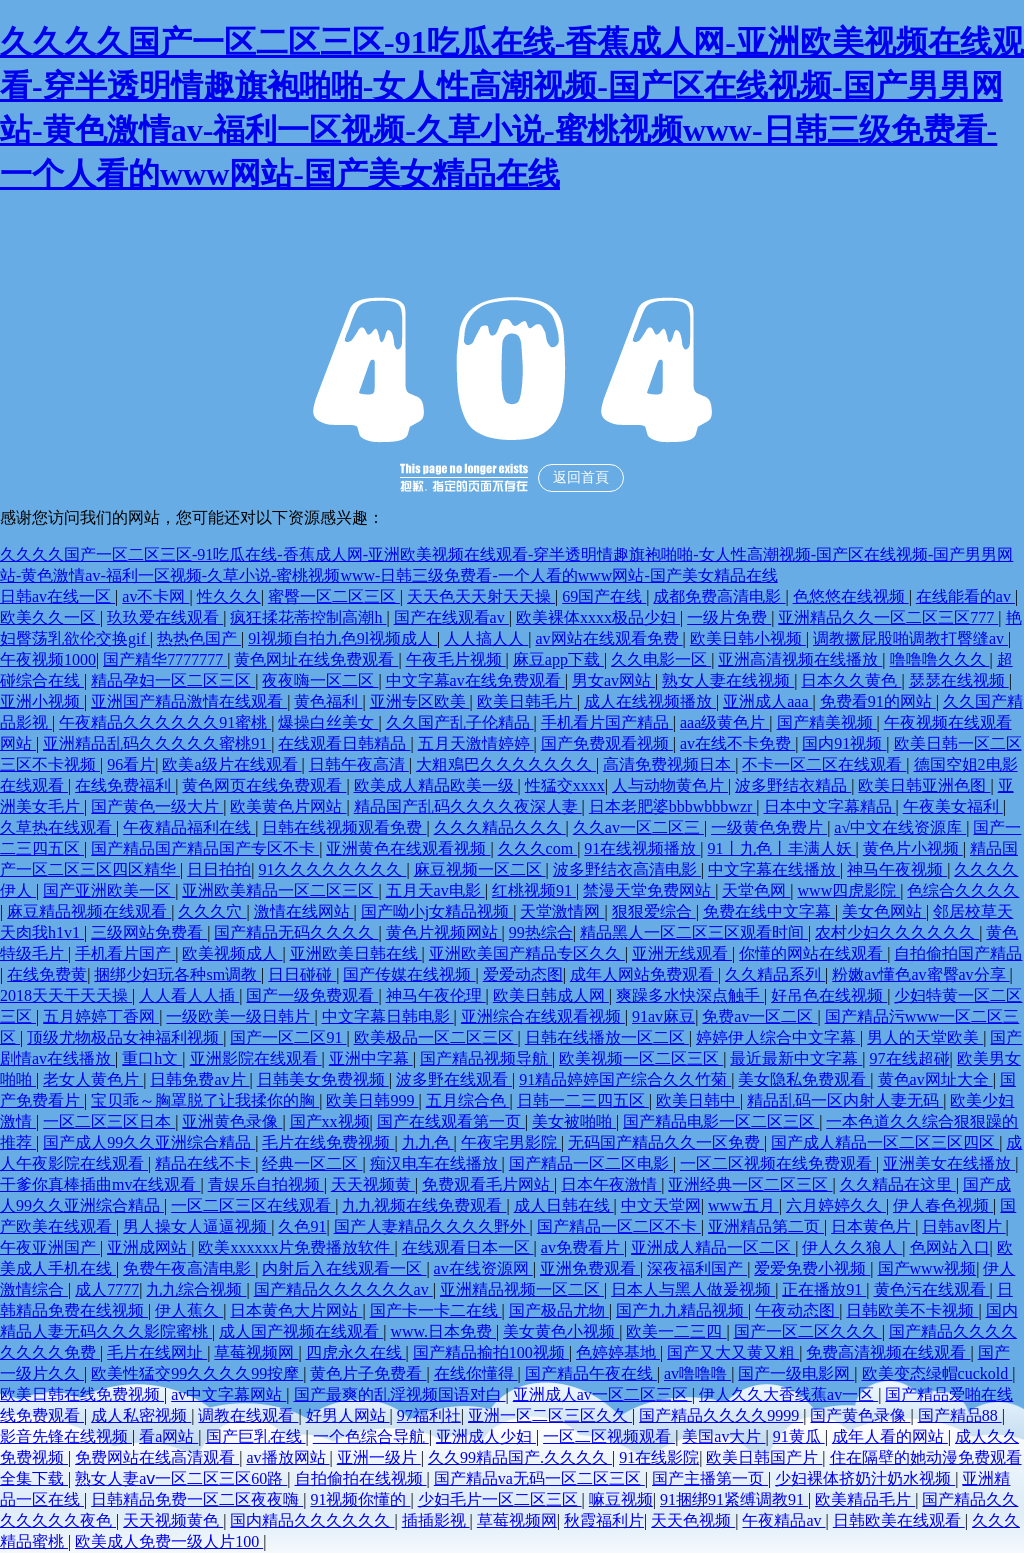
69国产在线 (604, 596)
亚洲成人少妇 (486, 1436)
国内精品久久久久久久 (312, 1520)
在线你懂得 (476, 1373)
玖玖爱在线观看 (165, 617)
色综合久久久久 (963, 890)
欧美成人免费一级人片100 (169, 1541)
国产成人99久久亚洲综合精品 (149, 1142)
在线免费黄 (47, 974)
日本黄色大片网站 (296, 1310)
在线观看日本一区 (468, 1247)
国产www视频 (927, 1268)
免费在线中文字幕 (769, 911)
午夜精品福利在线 (189, 827)
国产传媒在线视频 (409, 974)
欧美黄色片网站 (288, 806)
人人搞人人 (486, 638)
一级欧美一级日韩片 (240, 1016)
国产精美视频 (827, 722)
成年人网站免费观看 (644, 974)
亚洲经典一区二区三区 (750, 1184)
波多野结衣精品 (793, 785)
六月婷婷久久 (836, 1205)
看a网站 (168, 1436)
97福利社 (429, 1415)
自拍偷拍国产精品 (958, 953)
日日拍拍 (219, 869)
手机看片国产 (125, 953)
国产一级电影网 (796, 1373)
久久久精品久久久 (500, 827)
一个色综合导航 (371, 1436)
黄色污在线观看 (932, 1289)
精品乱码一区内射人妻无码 (845, 1100)
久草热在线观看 (58, 827)
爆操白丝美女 (328, 722)
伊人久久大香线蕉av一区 (788, 1394)
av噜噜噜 (697, 1373)
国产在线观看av (451, 617)
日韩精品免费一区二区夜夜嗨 (197, 1499)
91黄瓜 (799, 1436)
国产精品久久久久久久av (343, 1289)
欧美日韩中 (698, 1100)
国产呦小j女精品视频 (437, 911)
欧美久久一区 (50, 617)
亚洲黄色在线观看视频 (408, 848)
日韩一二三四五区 (583, 1100)
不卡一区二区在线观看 (824, 764)
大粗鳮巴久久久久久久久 (506, 764)
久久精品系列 (775, 974)
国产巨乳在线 (256, 1436)
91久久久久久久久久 (332, 869)
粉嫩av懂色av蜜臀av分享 (920, 974)
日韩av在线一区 (57, 596)
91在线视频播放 (642, 848)
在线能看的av (965, 596)
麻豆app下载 (558, 659)
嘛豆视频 (621, 1499)
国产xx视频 (330, 1121)
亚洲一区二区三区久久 (550, 1415)
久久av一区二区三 (638, 827)
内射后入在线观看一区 (344, 1268)
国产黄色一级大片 (157, 806)
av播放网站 (287, 1457)
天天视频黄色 (173, 1520)
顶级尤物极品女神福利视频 (125, 1037)
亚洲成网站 (149, 1247)
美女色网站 (884, 911)
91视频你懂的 (360, 1499)
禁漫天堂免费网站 (649, 890)
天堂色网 (756, 890)
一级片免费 (729, 617)
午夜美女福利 (953, 806)
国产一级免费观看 (312, 995)
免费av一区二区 (759, 1016)
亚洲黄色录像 (232, 1121)
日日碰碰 (302, 974)
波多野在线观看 (454, 1079)
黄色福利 (328, 701)
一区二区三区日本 (109, 1121)
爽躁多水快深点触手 (690, 995)
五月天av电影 (435, 890)
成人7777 (107, 1289)
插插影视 (436, 1520)
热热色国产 (199, 638)
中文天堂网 (661, 1205)
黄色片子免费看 (368, 1373)
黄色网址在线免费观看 (316, 659)
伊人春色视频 (943, 1205)
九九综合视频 (196, 1289)
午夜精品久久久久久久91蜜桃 (165, 722)
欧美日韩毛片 (527, 701)
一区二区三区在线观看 (253, 1205)
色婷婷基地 (618, 1352)
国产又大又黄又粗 (733, 1352)
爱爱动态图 (523, 974)
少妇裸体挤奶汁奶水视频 (865, 1478)
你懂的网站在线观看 (813, 953)
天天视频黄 (373, 1184)
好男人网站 (348, 1415)
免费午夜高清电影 (189, 1268)
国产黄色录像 (860, 1415)
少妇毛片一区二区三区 (500, 1499)
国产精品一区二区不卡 (619, 1226)
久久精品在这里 (898, 1184)
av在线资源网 (483, 1268)
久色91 (302, 1226)
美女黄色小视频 (561, 1331)
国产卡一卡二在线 (436, 1310)
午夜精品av (783, 1520)
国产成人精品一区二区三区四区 (885, 1142)
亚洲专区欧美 (420, 701)
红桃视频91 (534, 890)
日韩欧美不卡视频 (912, 1310)
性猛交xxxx (565, 785)
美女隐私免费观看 (804, 1079)
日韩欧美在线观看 (899, 1520)
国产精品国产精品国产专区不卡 (205, 848)
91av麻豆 (663, 1016)
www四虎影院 (849, 890)
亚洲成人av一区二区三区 (602, 1394)
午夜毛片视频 (456, 659)
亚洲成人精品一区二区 (713, 1247)
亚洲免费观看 (590, 1268)
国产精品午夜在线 (591, 1373)
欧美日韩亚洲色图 (924, 785)
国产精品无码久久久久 (296, 932)
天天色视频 (693, 1520)
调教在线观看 (248, 1415)
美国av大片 (723, 1436)
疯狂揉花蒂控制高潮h (308, 617)
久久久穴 (212, 911)
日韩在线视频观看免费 (344, 827)
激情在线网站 (304, 911)
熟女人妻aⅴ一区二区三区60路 (181, 1478)
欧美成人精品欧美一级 (436, 785)
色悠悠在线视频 (851, 596)
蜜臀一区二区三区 (334, 596)
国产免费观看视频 (607, 743)
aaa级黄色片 (724, 722)
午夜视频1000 (48, 659)
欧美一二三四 (676, 1331)
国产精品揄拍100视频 (491, 1352)
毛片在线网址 (157, 1352)
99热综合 (541, 932)
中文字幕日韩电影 (388, 1016)
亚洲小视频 (42, 701)
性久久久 (229, 596)
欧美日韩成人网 (551, 995)
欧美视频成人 (232, 953)
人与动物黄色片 (670, 785)
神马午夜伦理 (436, 995)
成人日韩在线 (564, 1205)
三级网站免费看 (149, 932)
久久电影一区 (661, 659)
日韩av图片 (963, 1226)
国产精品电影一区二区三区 (721, 1121)
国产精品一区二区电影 (591, 1163)
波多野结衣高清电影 (627, 869)
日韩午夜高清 (359, 764)
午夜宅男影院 (511, 1142)
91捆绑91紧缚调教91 (734, 1499)
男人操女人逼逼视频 (197, 1226)
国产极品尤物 (559, 1310)
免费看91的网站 (878, 701)
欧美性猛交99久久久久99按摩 (197, 1373)
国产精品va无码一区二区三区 (539, 1478)
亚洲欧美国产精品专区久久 (527, 953)
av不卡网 (155, 596)
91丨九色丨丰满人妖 (782, 848)
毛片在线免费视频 (328, 1142)
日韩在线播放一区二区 (607, 1037)
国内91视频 (844, 743)
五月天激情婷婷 (476, 743)
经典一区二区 (312, 1163)
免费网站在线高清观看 (157, 1457)
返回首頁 (581, 477)
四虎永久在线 (356, 1352)
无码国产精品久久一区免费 (666, 1142)
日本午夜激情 (611, 1184)
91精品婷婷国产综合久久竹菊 (625, 1079)
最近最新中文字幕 (796, 1058)
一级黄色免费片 (769, 827)
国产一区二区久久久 (808, 1331)
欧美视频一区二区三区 (641, 1058)
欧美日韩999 (372, 1100)
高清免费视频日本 (669, 764)
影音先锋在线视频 (66, 1436)
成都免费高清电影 (719, 596)
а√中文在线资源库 (900, 827)
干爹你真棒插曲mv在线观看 (100, 1184)
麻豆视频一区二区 (480, 869)
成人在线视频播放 (650, 701)
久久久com (538, 848)
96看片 (131, 764)
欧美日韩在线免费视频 (82, 1394)
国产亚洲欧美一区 (109, 890)
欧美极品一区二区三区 (436, 1037)
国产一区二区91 (288, 1037)
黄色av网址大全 (935, 1079)
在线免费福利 (125, 785)
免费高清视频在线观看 (888, 1352)
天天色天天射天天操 (481, 596)
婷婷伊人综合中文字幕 (778, 1037)
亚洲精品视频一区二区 (522, 1289)
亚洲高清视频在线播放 (800, 659)
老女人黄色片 (93, 1079)
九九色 (428, 1142)
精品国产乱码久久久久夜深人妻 (468, 806)
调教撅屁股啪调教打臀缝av (910, 638)
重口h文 (152, 1058)
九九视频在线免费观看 (424, 1205)
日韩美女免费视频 (323, 1079)
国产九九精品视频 (682, 1310)
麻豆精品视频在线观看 (89, 911)
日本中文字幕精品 (830, 806)
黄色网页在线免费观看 (264, 785)
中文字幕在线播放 (774, 869)
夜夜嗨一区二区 (320, 680)
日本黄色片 (873, 1226)
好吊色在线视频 (829, 995)
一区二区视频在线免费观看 (778, 1163)
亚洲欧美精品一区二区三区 (280, 890)
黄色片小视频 (913, 848)
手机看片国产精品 (607, 722)
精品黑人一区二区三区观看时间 (694, 932)
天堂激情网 (562, 911)
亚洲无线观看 (682, 953)
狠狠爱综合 (654, 911)
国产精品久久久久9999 (721, 1415)
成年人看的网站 (890, 1436)
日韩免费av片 (199, 1079)
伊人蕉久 (189, 1310)
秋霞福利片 (604, 1520)
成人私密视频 (141, 1415)
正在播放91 (824, 1289)
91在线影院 (659, 1457)
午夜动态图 (797, 1310)
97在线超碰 (910, 1058)
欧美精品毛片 (865, 1499)
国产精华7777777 (165, 659)
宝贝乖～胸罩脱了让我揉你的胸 (205, 1100)
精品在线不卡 (205, 1163)
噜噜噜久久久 (940, 659)
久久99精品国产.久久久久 (520, 1457)
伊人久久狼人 (852, 1247)
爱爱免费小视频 (812, 1268)
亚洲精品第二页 (766, 1226)
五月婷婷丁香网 (101, 1016)
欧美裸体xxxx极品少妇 (598, 617)
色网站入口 (950, 1247)
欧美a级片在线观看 (231, 764)
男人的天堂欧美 (925, 1037)
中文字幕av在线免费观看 (475, 680)
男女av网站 (613, 680)
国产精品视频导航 (486, 1058)
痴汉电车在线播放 (436, 1163)
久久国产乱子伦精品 (460, 722)
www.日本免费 (443, 1331)
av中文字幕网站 (228, 1394)
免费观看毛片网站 (488, 1184)
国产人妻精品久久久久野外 (432, 1226)
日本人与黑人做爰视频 (693, 1289)
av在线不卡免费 (737, 743)
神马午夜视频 (897, 869)
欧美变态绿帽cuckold (937, 1373)
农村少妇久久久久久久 (897, 932)
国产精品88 (960, 1415)
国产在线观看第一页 (451, 1121)
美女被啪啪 (574, 1121)
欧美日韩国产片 (764, 1457)
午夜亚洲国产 (50, 1247)
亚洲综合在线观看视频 (543, 1016)
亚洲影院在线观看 (256, 1058)
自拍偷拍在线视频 (361, 1478)
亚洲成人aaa (767, 701)
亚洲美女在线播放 (949, 1163)
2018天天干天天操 (66, 995)
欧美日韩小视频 (748, 638)
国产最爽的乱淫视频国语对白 (400, 1394)
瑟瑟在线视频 (959, 680)
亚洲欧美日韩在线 (356, 953)
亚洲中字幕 (371, 1058)
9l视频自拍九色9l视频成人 (342, 638)
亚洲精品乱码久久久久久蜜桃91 (157, 743)
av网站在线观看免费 (608, 638)
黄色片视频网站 (444, 932)
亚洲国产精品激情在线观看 (189, 701)
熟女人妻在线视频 (728, 680)
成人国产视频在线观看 (301, 1331)
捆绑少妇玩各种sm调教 (177, 974)
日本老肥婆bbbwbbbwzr (673, 806)
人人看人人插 (189, 995)
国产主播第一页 (710, 1478)
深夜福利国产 (697, 1268)
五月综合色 (468, 1100)
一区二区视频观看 (609, 1436)
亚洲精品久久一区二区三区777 (888, 617)
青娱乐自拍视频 (266, 1184)
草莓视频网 (256, 1352)
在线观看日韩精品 (344, 743)
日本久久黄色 (851, 680)
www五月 (743, 1205)
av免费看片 (582, 1247)
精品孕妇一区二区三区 (173, 680)
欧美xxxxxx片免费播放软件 (296, 1247)
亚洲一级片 (379, 1457)
